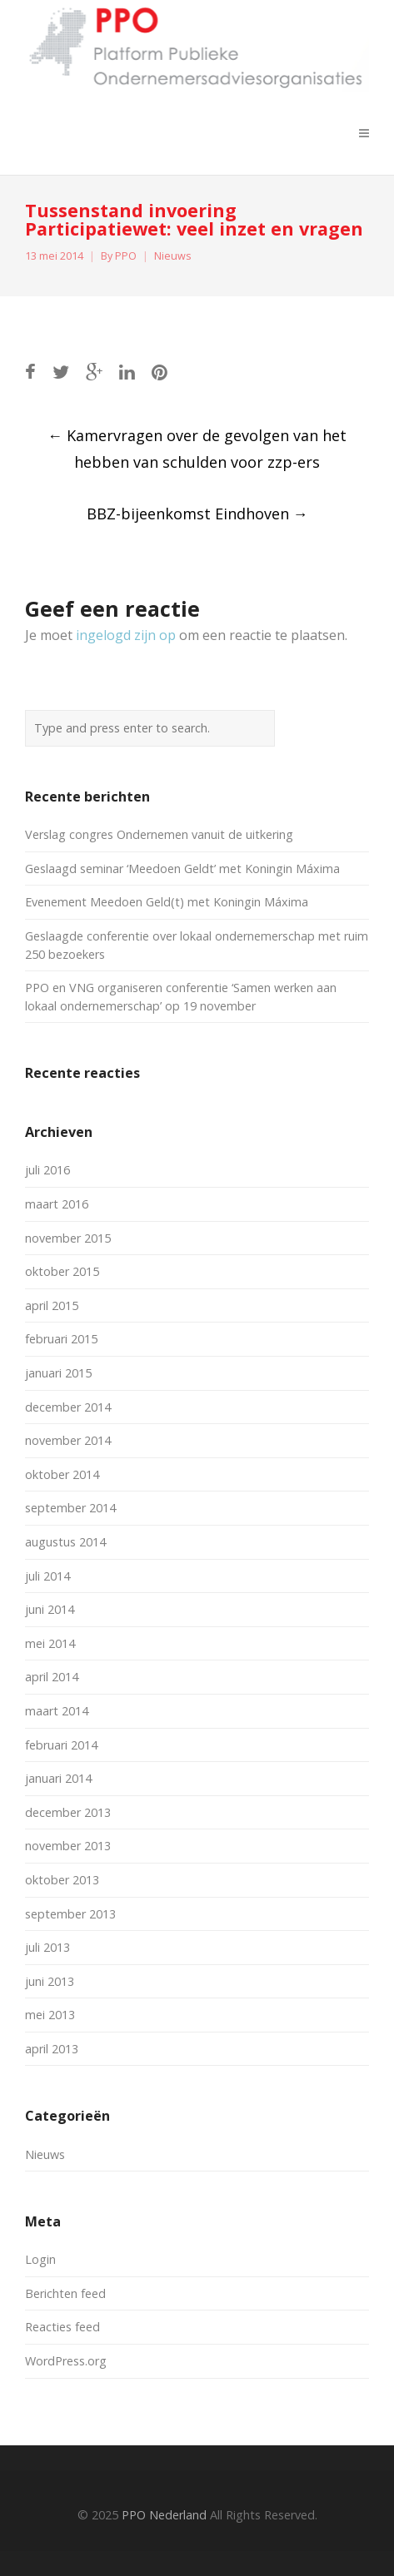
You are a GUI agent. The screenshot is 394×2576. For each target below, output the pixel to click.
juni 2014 (49, 1609)
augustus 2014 (65, 1542)
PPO (126, 256)
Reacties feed (62, 2327)
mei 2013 (50, 2015)
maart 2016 (56, 1204)
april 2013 (51, 2049)
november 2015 (68, 1238)
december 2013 (68, 1812)
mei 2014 (50, 1643)
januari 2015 (58, 1373)
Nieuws (173, 256)
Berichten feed (65, 2293)
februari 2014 (61, 1745)
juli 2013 (47, 1947)
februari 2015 (61, 1339)
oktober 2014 (62, 1474)
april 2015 (51, 1305)
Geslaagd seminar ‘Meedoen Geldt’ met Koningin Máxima (182, 868)
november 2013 (68, 1846)
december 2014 (68, 1407)
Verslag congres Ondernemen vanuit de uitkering (159, 834)
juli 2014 (47, 1576)
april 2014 (51, 1677)
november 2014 (68, 1440)
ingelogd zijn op (126, 635)
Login (40, 2259)
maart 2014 (56, 1711)
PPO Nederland (164, 2515)
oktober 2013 (62, 1880)
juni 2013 (49, 1981)
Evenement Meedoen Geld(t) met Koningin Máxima (166, 902)
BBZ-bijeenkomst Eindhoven (197, 514)
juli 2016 (47, 1170)
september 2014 (70, 1508)
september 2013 (70, 1914)
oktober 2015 (62, 1271)
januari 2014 (58, 1778)
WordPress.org (66, 2361)
